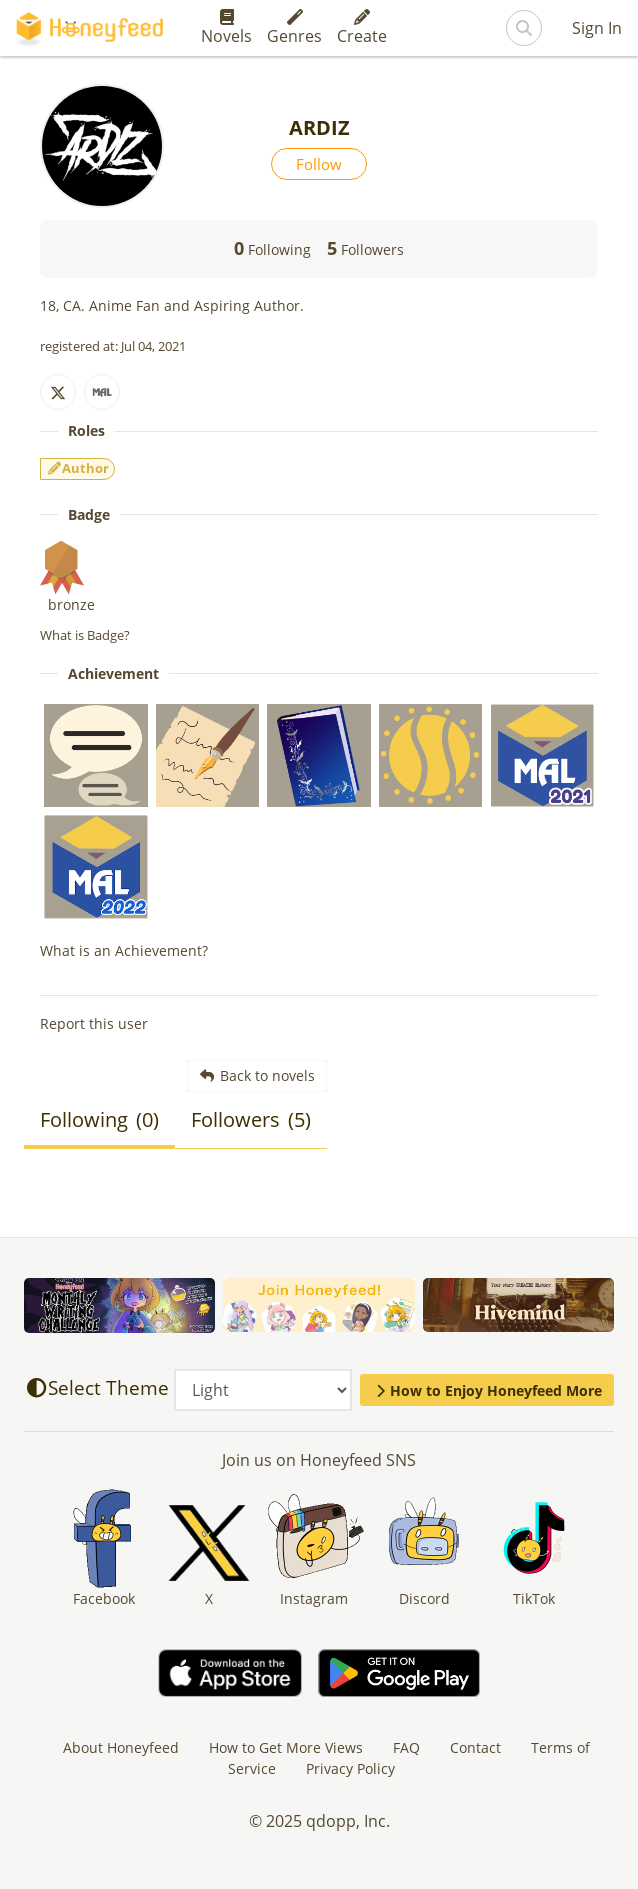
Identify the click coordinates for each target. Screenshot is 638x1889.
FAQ (406, 1747)
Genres (294, 28)
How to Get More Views (286, 1747)
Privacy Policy (350, 1768)
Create (362, 28)
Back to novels (257, 1075)
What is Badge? (85, 635)
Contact (475, 1747)
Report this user (94, 1023)
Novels (226, 28)
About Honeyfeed (121, 1747)
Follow (319, 164)
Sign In (597, 28)
